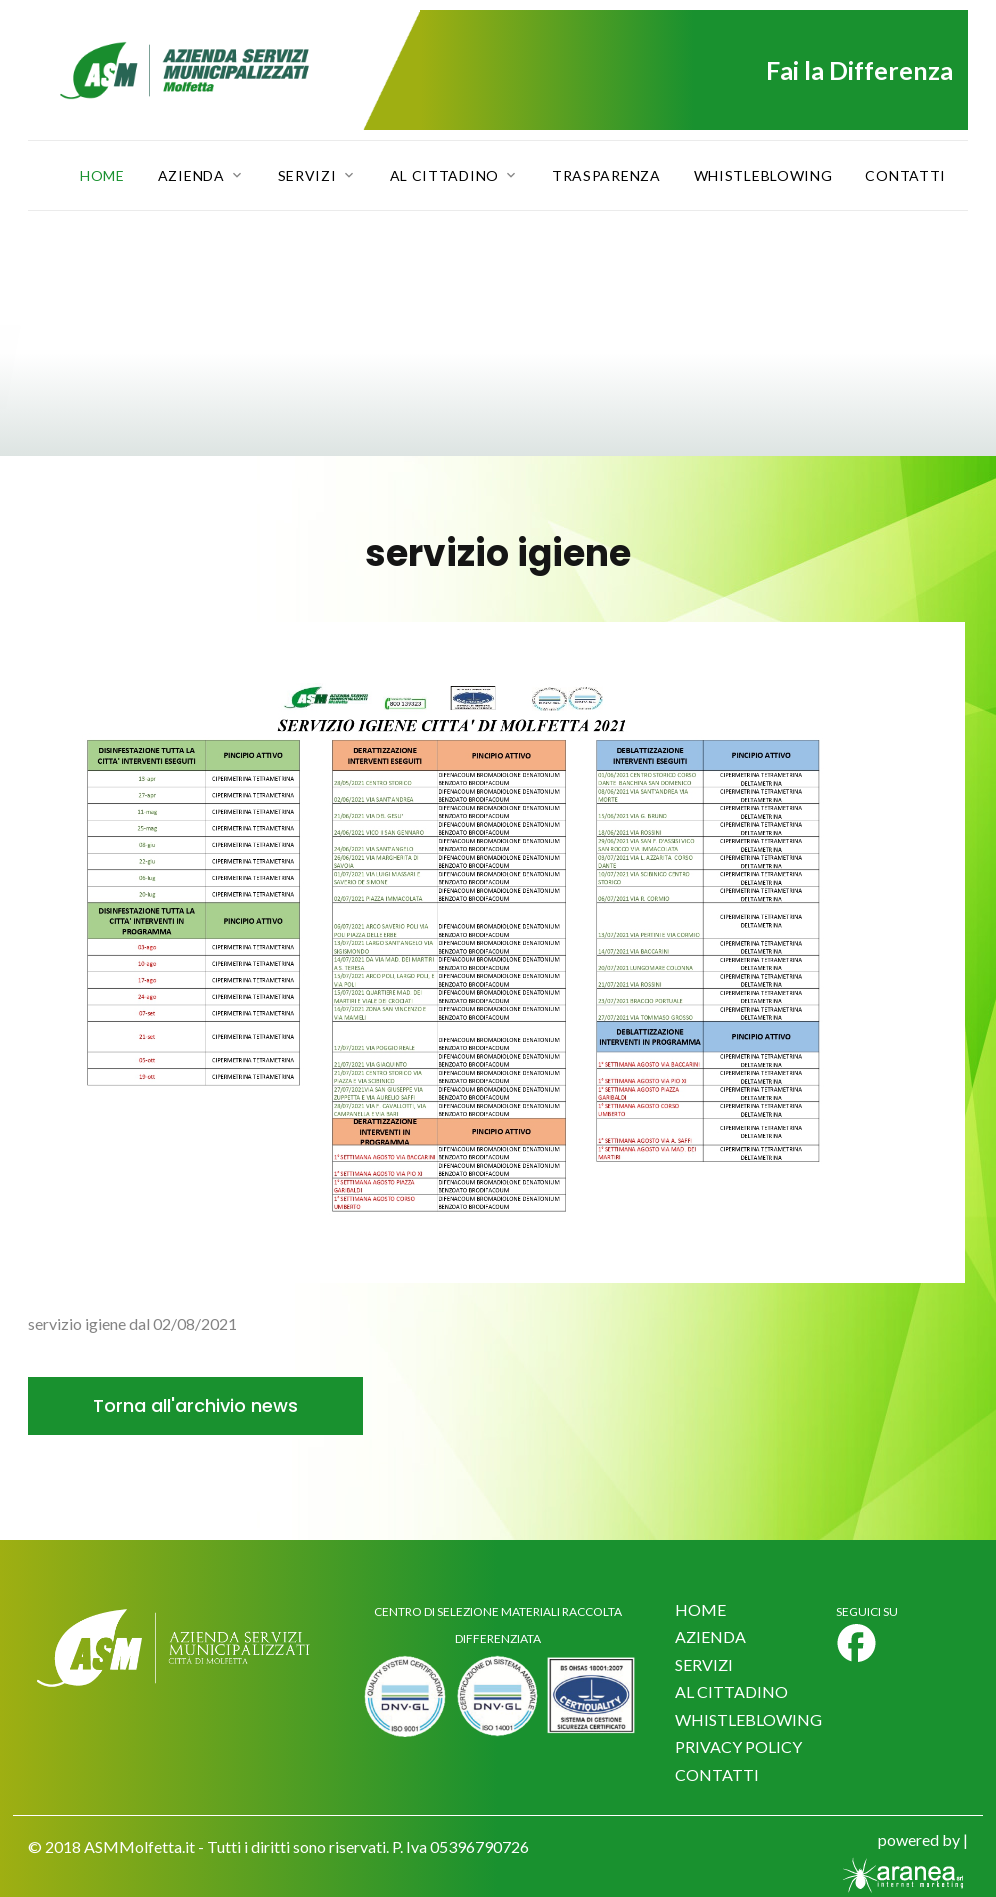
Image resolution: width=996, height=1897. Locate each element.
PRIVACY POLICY (738, 1746)
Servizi (307, 176)
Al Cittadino (444, 176)
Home (102, 176)
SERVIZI (704, 1664)
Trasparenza (606, 176)
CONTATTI (717, 1774)
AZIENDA (710, 1636)
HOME (700, 1609)
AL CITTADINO (731, 1691)
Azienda (191, 176)
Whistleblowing (763, 176)
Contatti (905, 176)
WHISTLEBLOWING (748, 1719)
